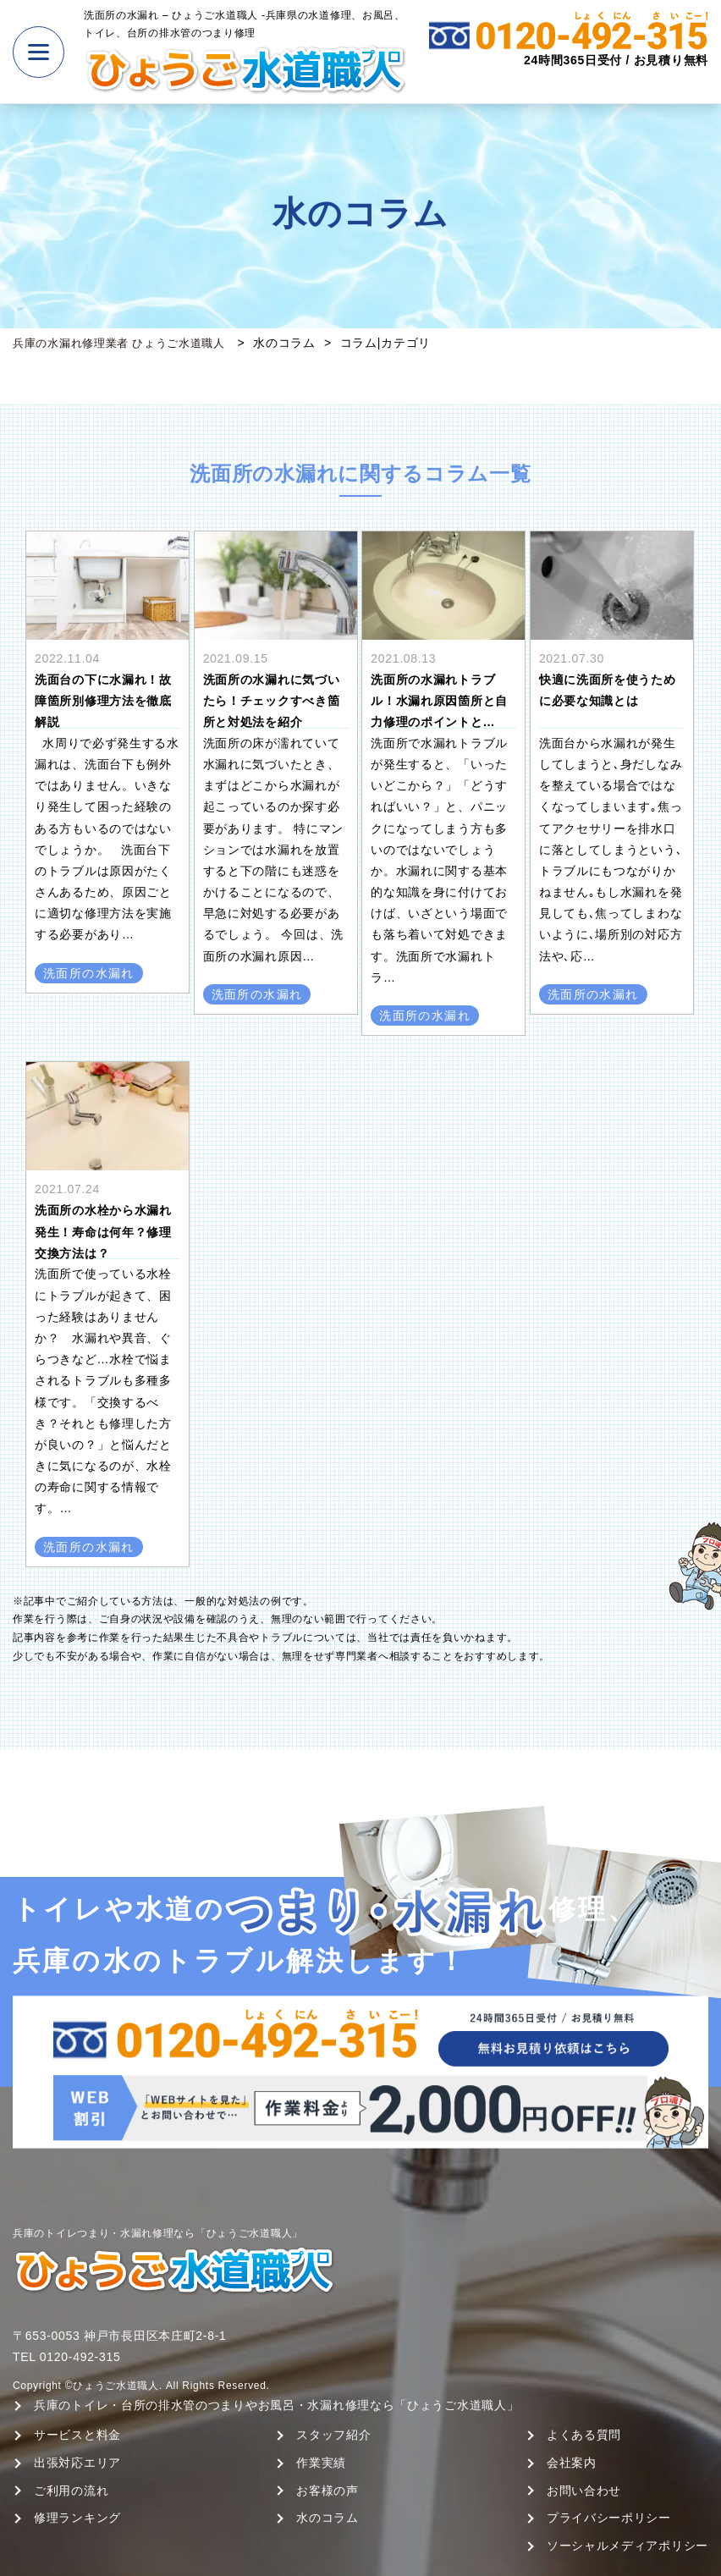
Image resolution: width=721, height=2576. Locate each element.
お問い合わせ (584, 2490)
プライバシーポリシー (609, 2517)
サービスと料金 (77, 2434)
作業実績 (321, 2462)
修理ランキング (77, 2517)
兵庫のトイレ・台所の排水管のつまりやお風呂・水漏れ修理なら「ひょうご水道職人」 (276, 2405)
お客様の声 (327, 2490)
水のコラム (327, 2517)
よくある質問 (584, 2434)
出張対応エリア (77, 2462)
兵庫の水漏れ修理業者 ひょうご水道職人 (126, 343)
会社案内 (572, 2462)
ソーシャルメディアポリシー (627, 2545)
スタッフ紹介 (333, 2434)
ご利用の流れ (71, 2490)
